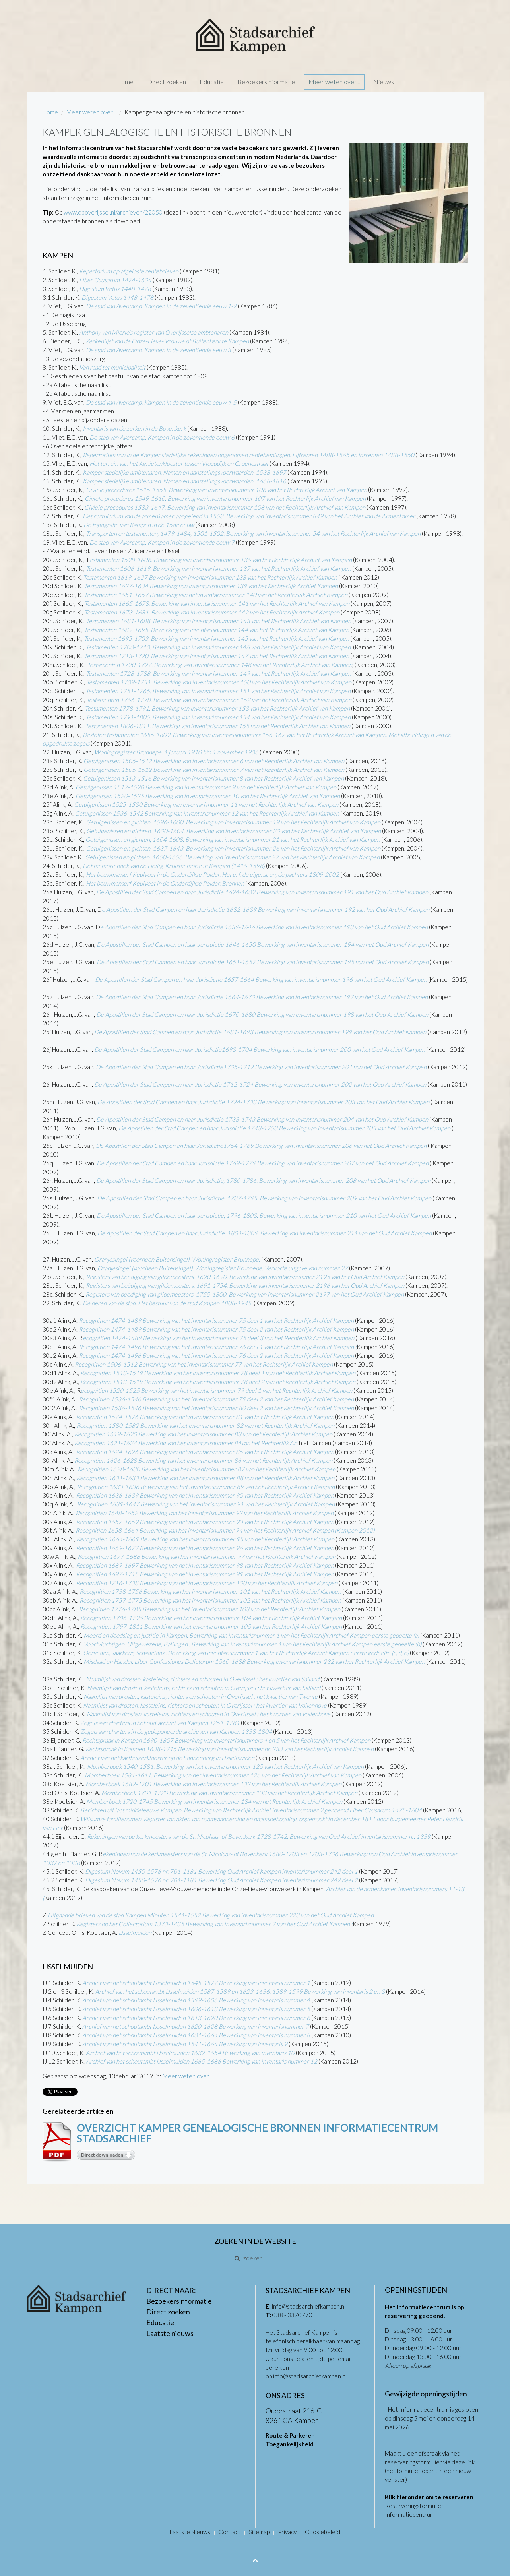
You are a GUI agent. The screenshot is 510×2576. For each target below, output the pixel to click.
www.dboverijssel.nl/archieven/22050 (113, 212)
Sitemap (259, 2531)
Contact (229, 2531)
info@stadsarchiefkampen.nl (308, 2306)
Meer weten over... (334, 81)
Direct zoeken (166, 81)
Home (125, 81)
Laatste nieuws (170, 2333)
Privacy (287, 2531)
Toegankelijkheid (290, 2444)
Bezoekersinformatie (266, 81)
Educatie (212, 81)
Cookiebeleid (322, 2531)
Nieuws (383, 81)
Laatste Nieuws (190, 2531)
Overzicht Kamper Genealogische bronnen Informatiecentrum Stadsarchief (257, 2133)
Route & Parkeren (290, 2435)
